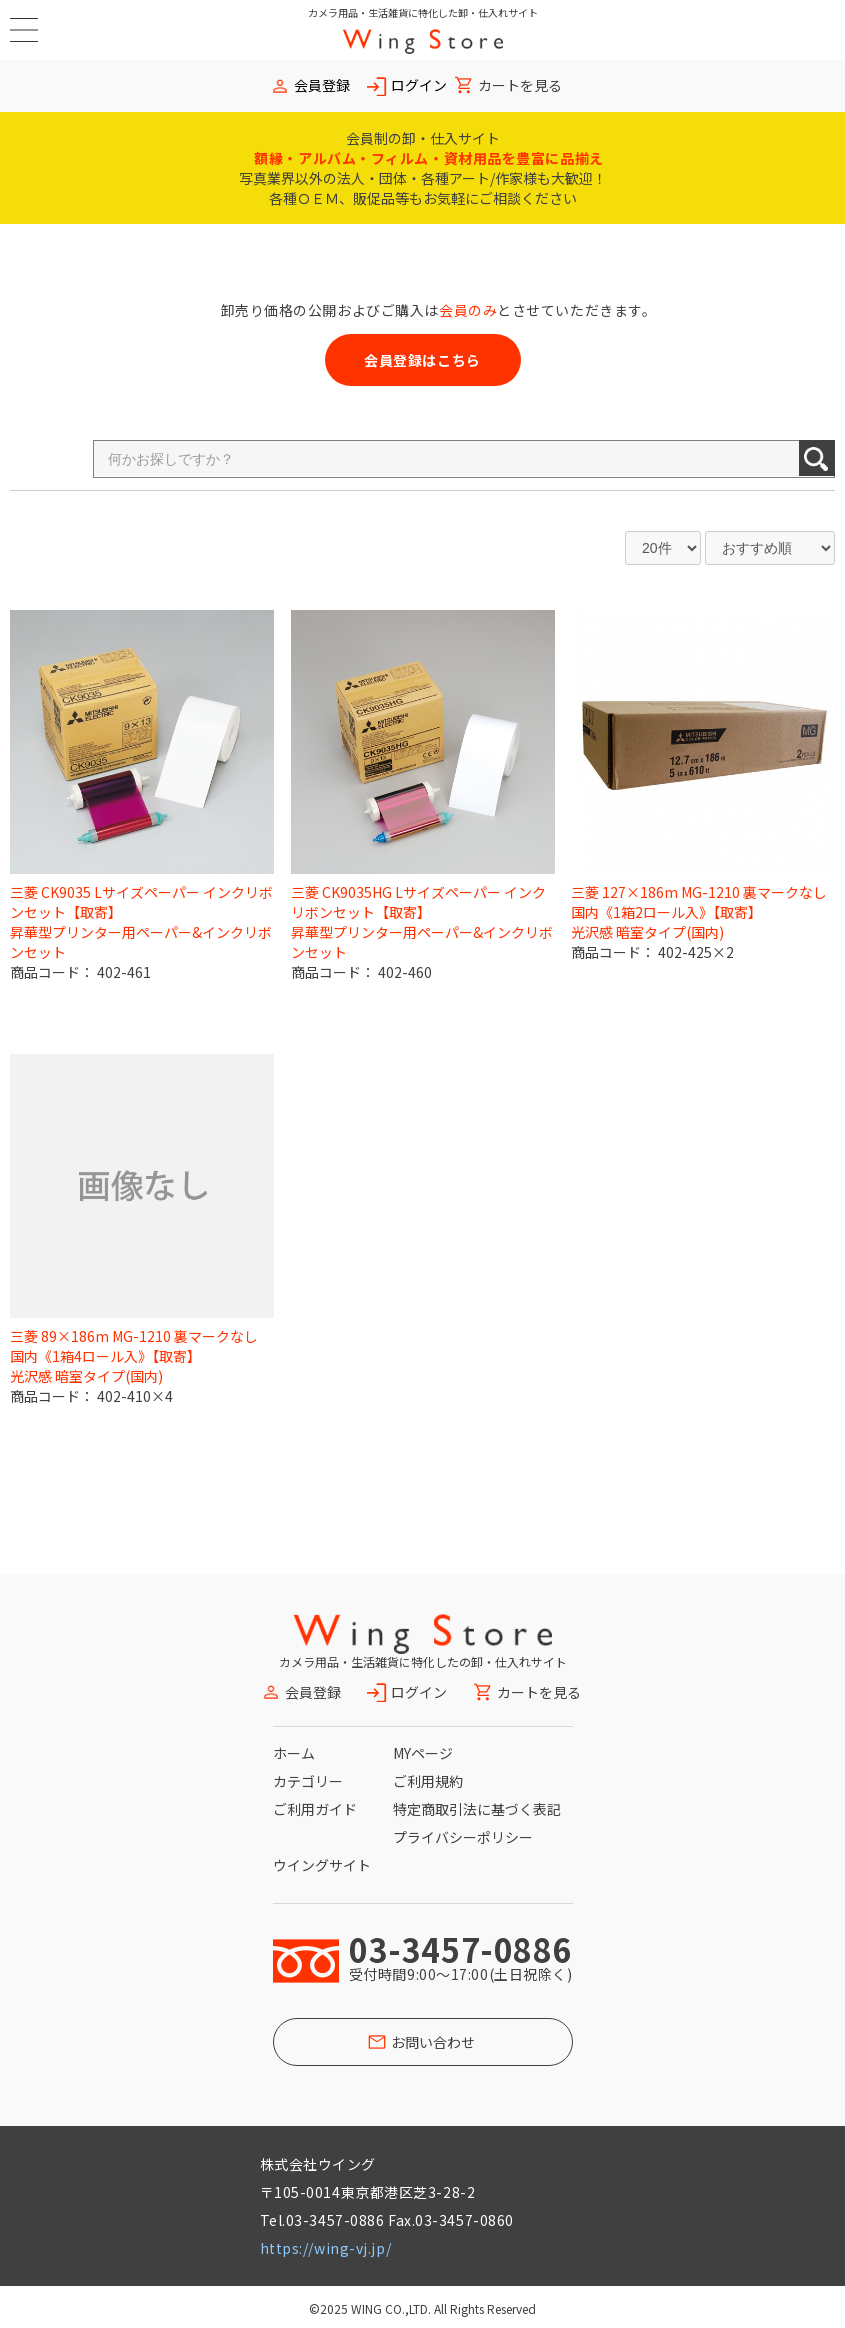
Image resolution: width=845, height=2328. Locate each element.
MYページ (423, 1753)
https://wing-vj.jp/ (326, 2248)
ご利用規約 (428, 1781)
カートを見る (520, 85)
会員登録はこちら (422, 360)
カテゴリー (308, 1781)
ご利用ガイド (315, 1809)
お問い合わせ (433, 2042)
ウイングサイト (322, 1865)
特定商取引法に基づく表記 (477, 1809)
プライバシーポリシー (463, 1837)
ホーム (294, 1753)
